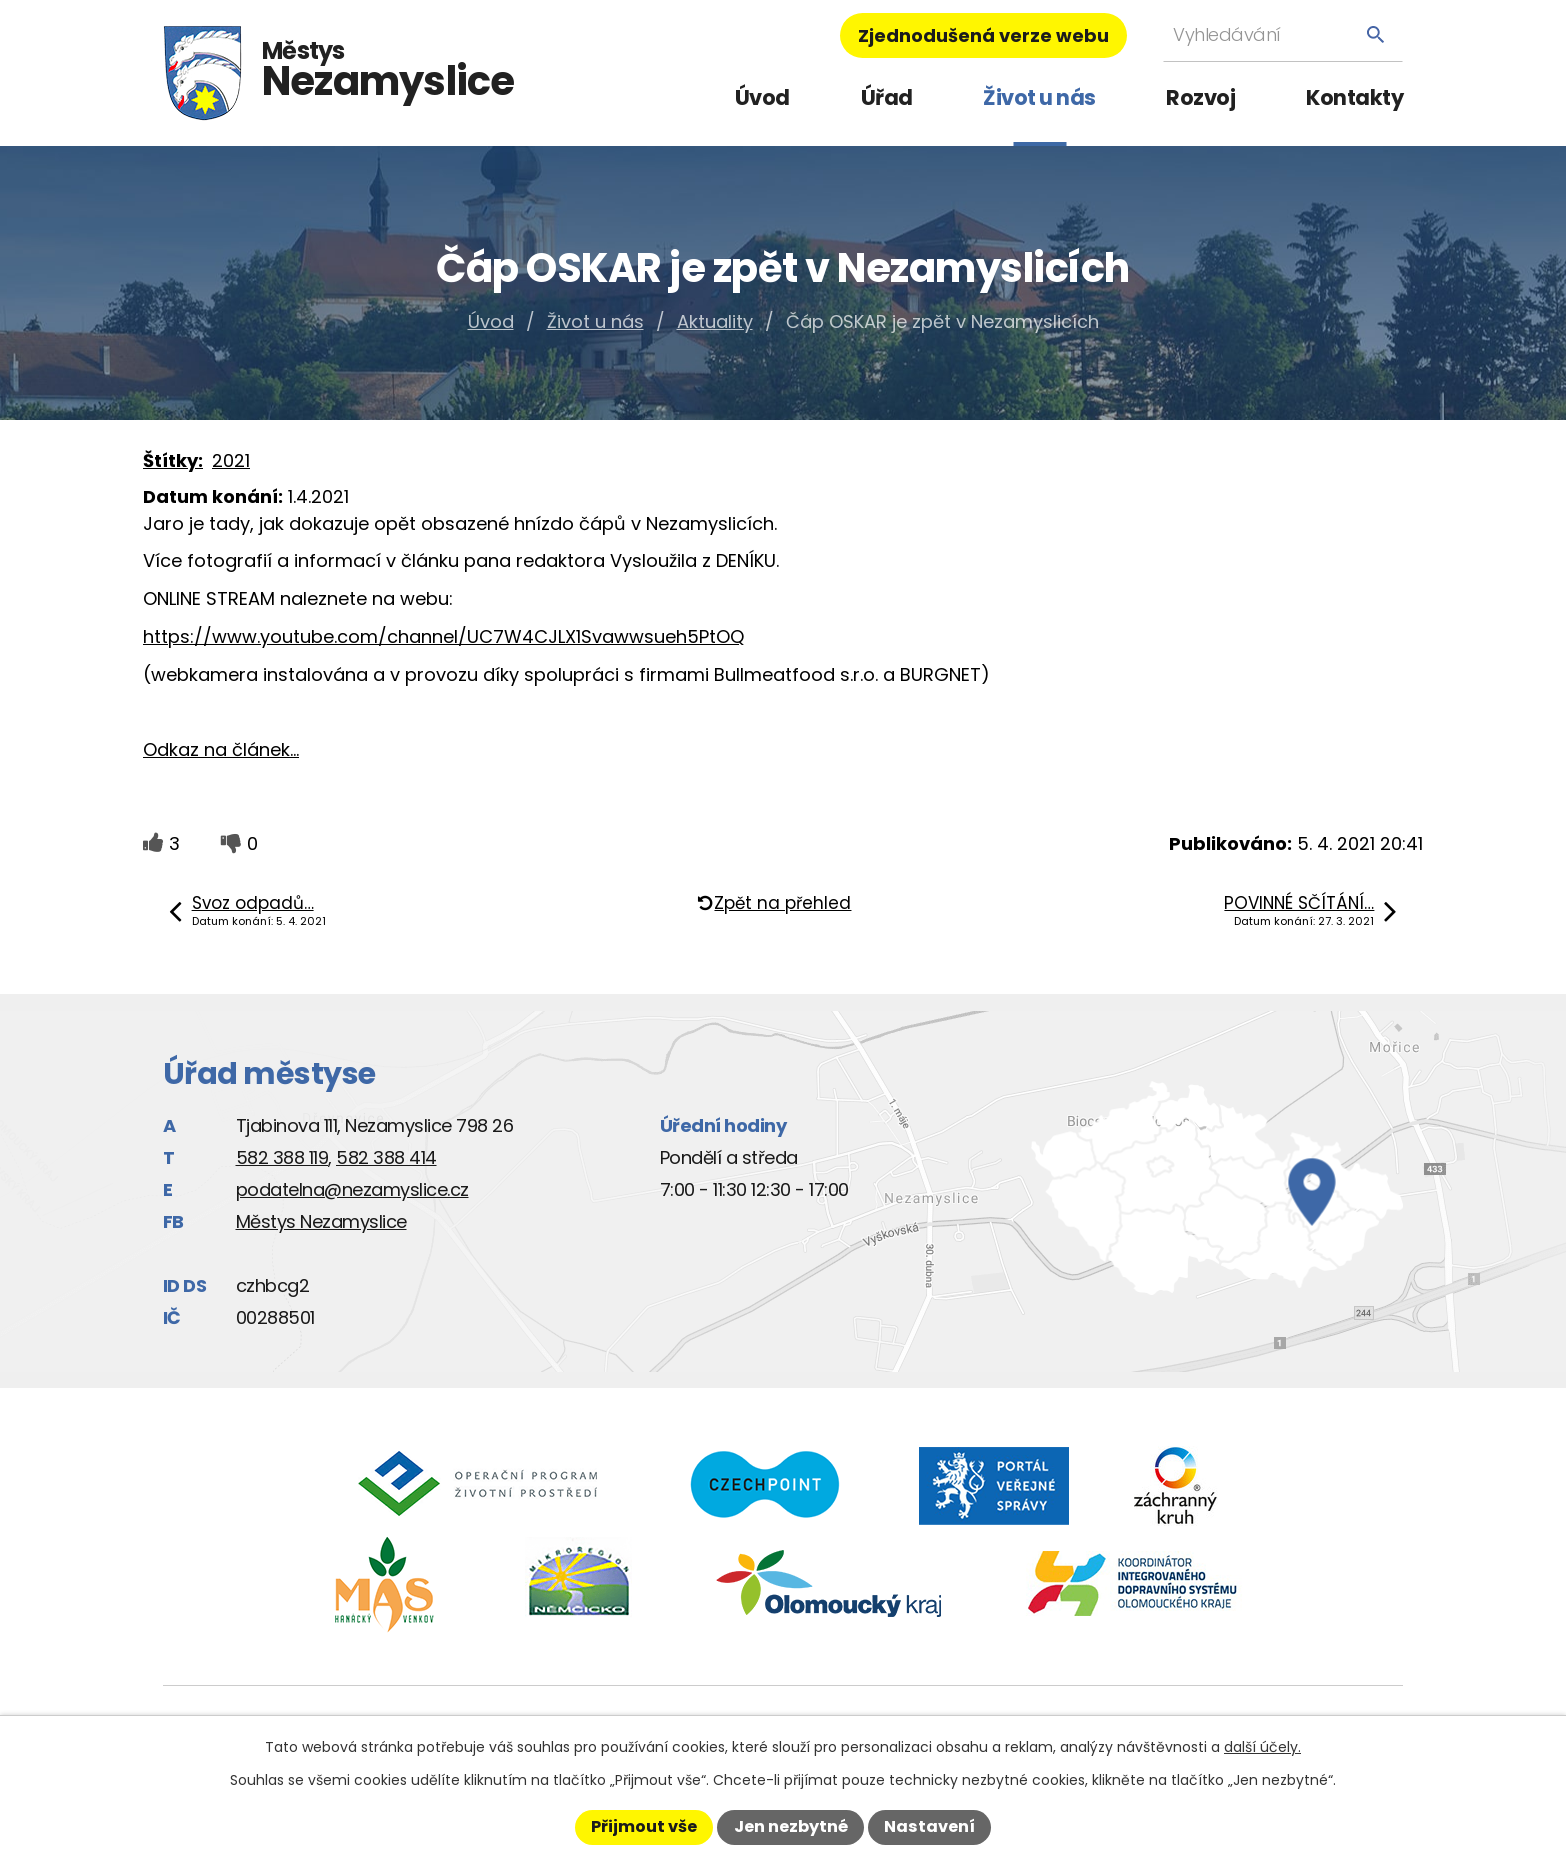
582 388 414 (386, 1157)
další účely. (1262, 1747)
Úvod (762, 97)
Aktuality (715, 321)
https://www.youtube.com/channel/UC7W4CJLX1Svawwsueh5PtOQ (443, 636)
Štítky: (173, 460)
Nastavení (929, 1826)
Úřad (887, 97)
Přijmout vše (644, 1826)
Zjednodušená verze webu (983, 35)
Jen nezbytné (791, 1826)
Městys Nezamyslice (321, 1221)
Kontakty (1354, 97)
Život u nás (1039, 97)
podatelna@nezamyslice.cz (352, 1189)
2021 (231, 460)
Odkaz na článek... (221, 749)
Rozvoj (1200, 97)
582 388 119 (282, 1157)
